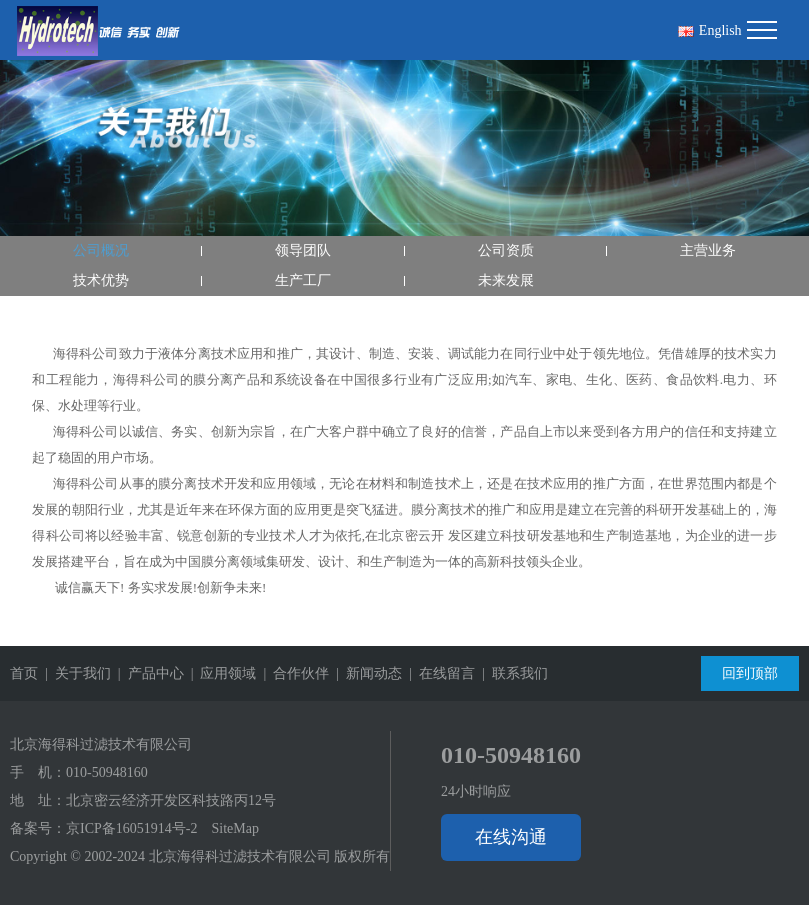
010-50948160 (107, 772)
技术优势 (101, 280)
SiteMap (234, 828)
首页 (24, 673)
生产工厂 (303, 280)
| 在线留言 (438, 673)
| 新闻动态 (365, 673)
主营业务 (708, 250)
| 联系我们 (511, 673)
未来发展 (506, 280)
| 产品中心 (147, 673)
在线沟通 (511, 837)
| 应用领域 (220, 673)
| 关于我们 (74, 673)
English (710, 30)
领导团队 (303, 250)
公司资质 (506, 250)
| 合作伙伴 (292, 673)
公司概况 (101, 250)
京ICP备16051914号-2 (131, 828)
